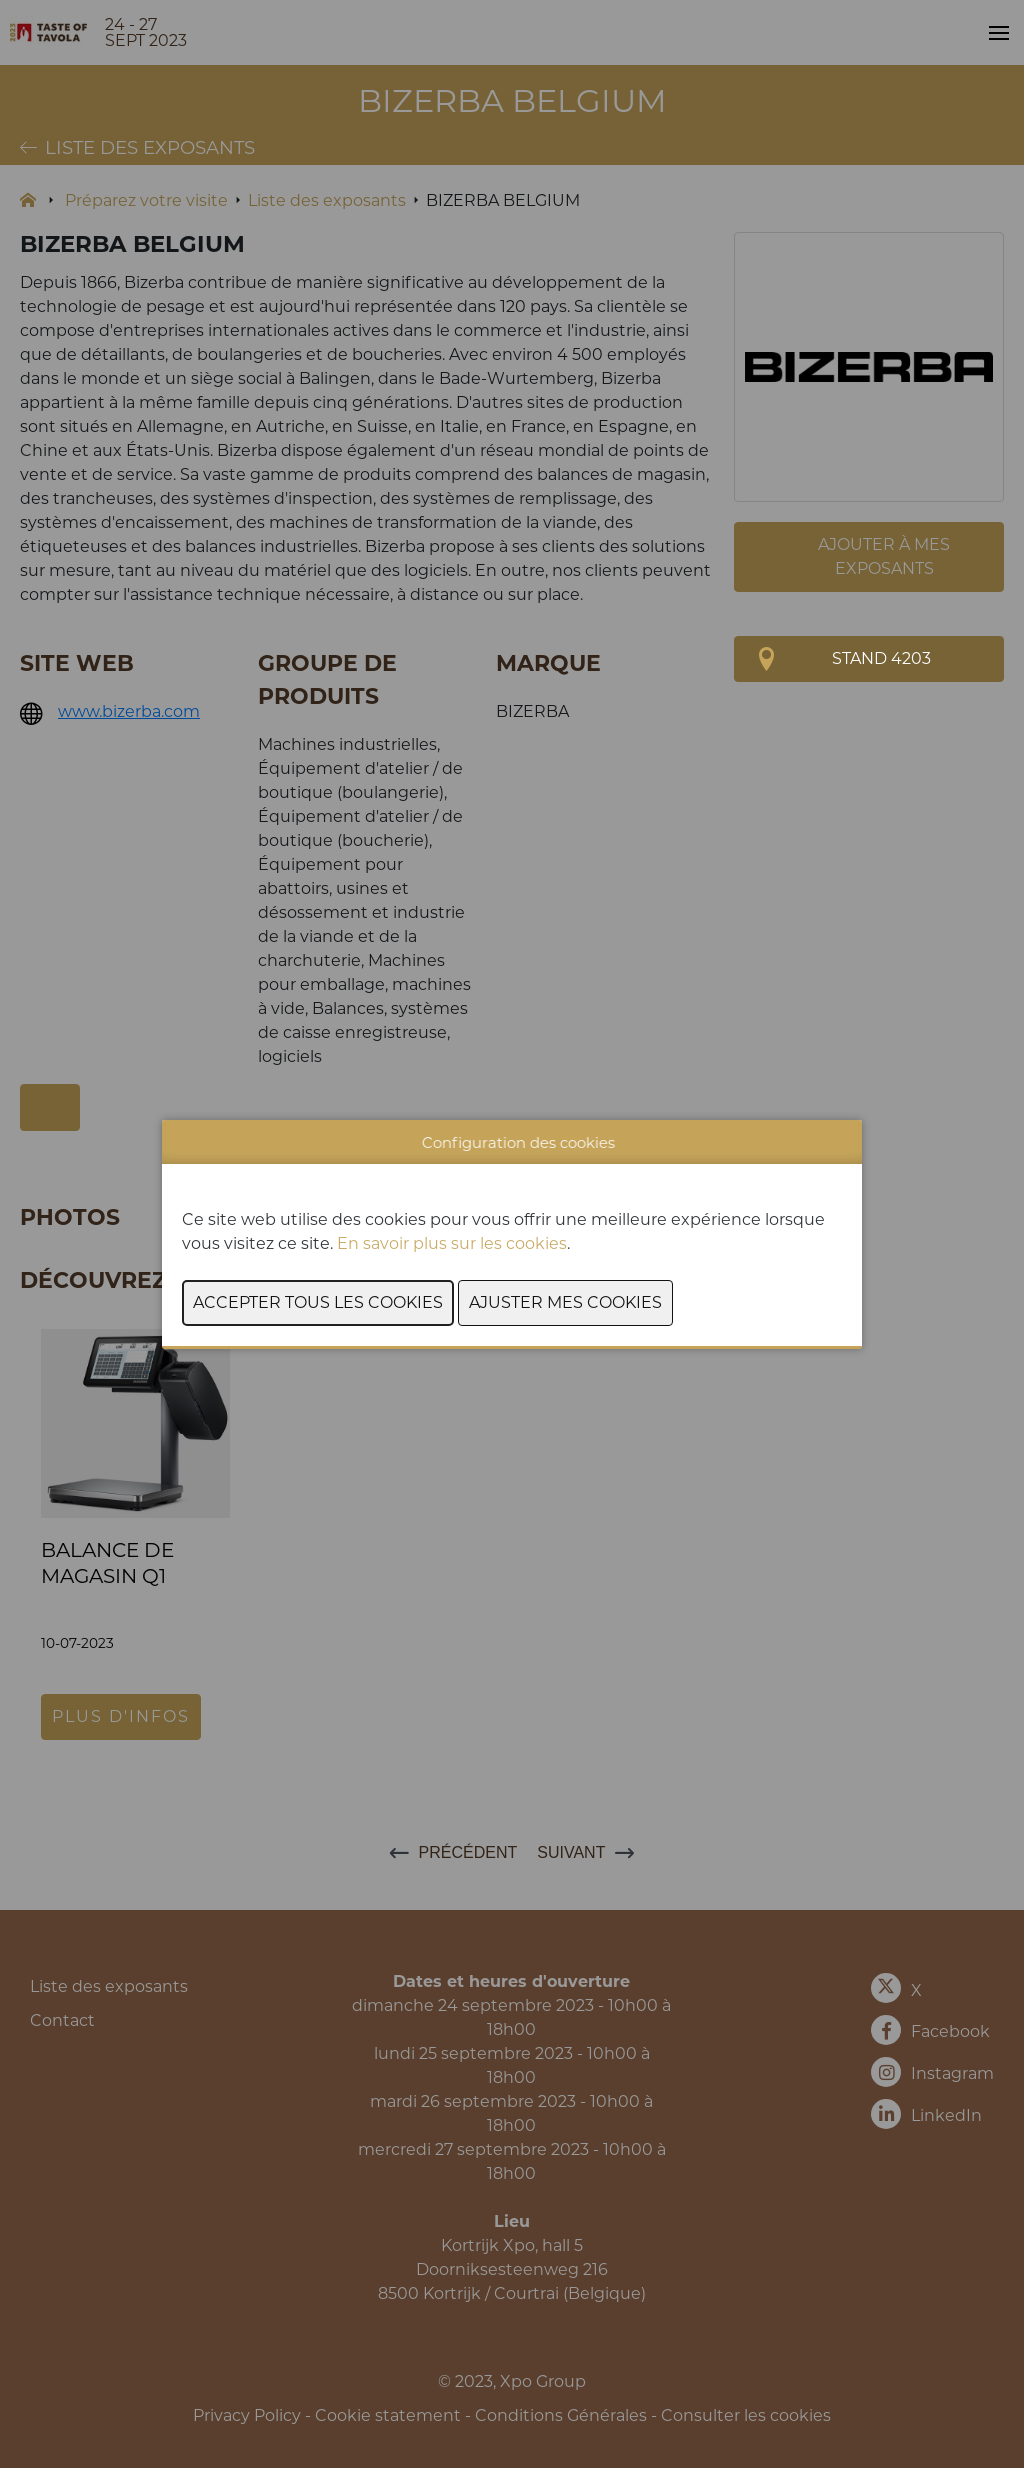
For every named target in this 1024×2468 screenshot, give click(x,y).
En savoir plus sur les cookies (452, 1243)
